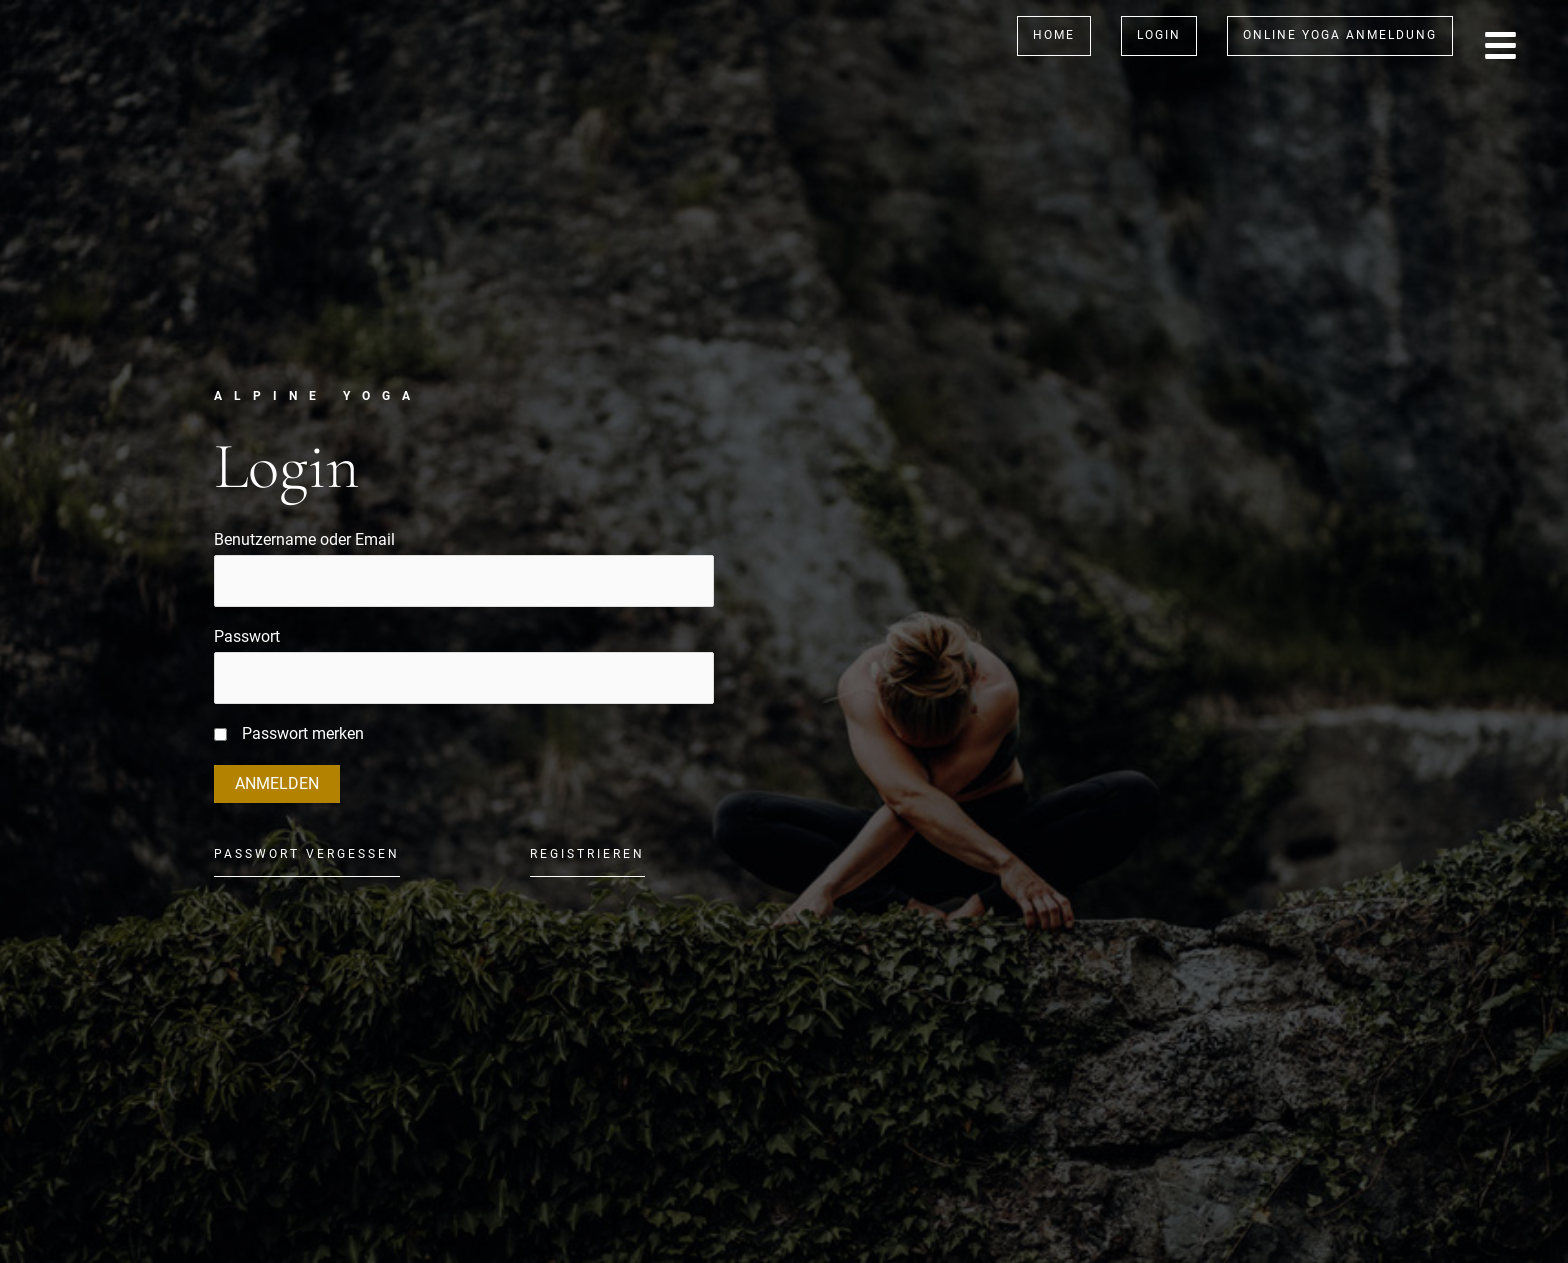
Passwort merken (303, 733)
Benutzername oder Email (304, 539)
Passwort (247, 636)
